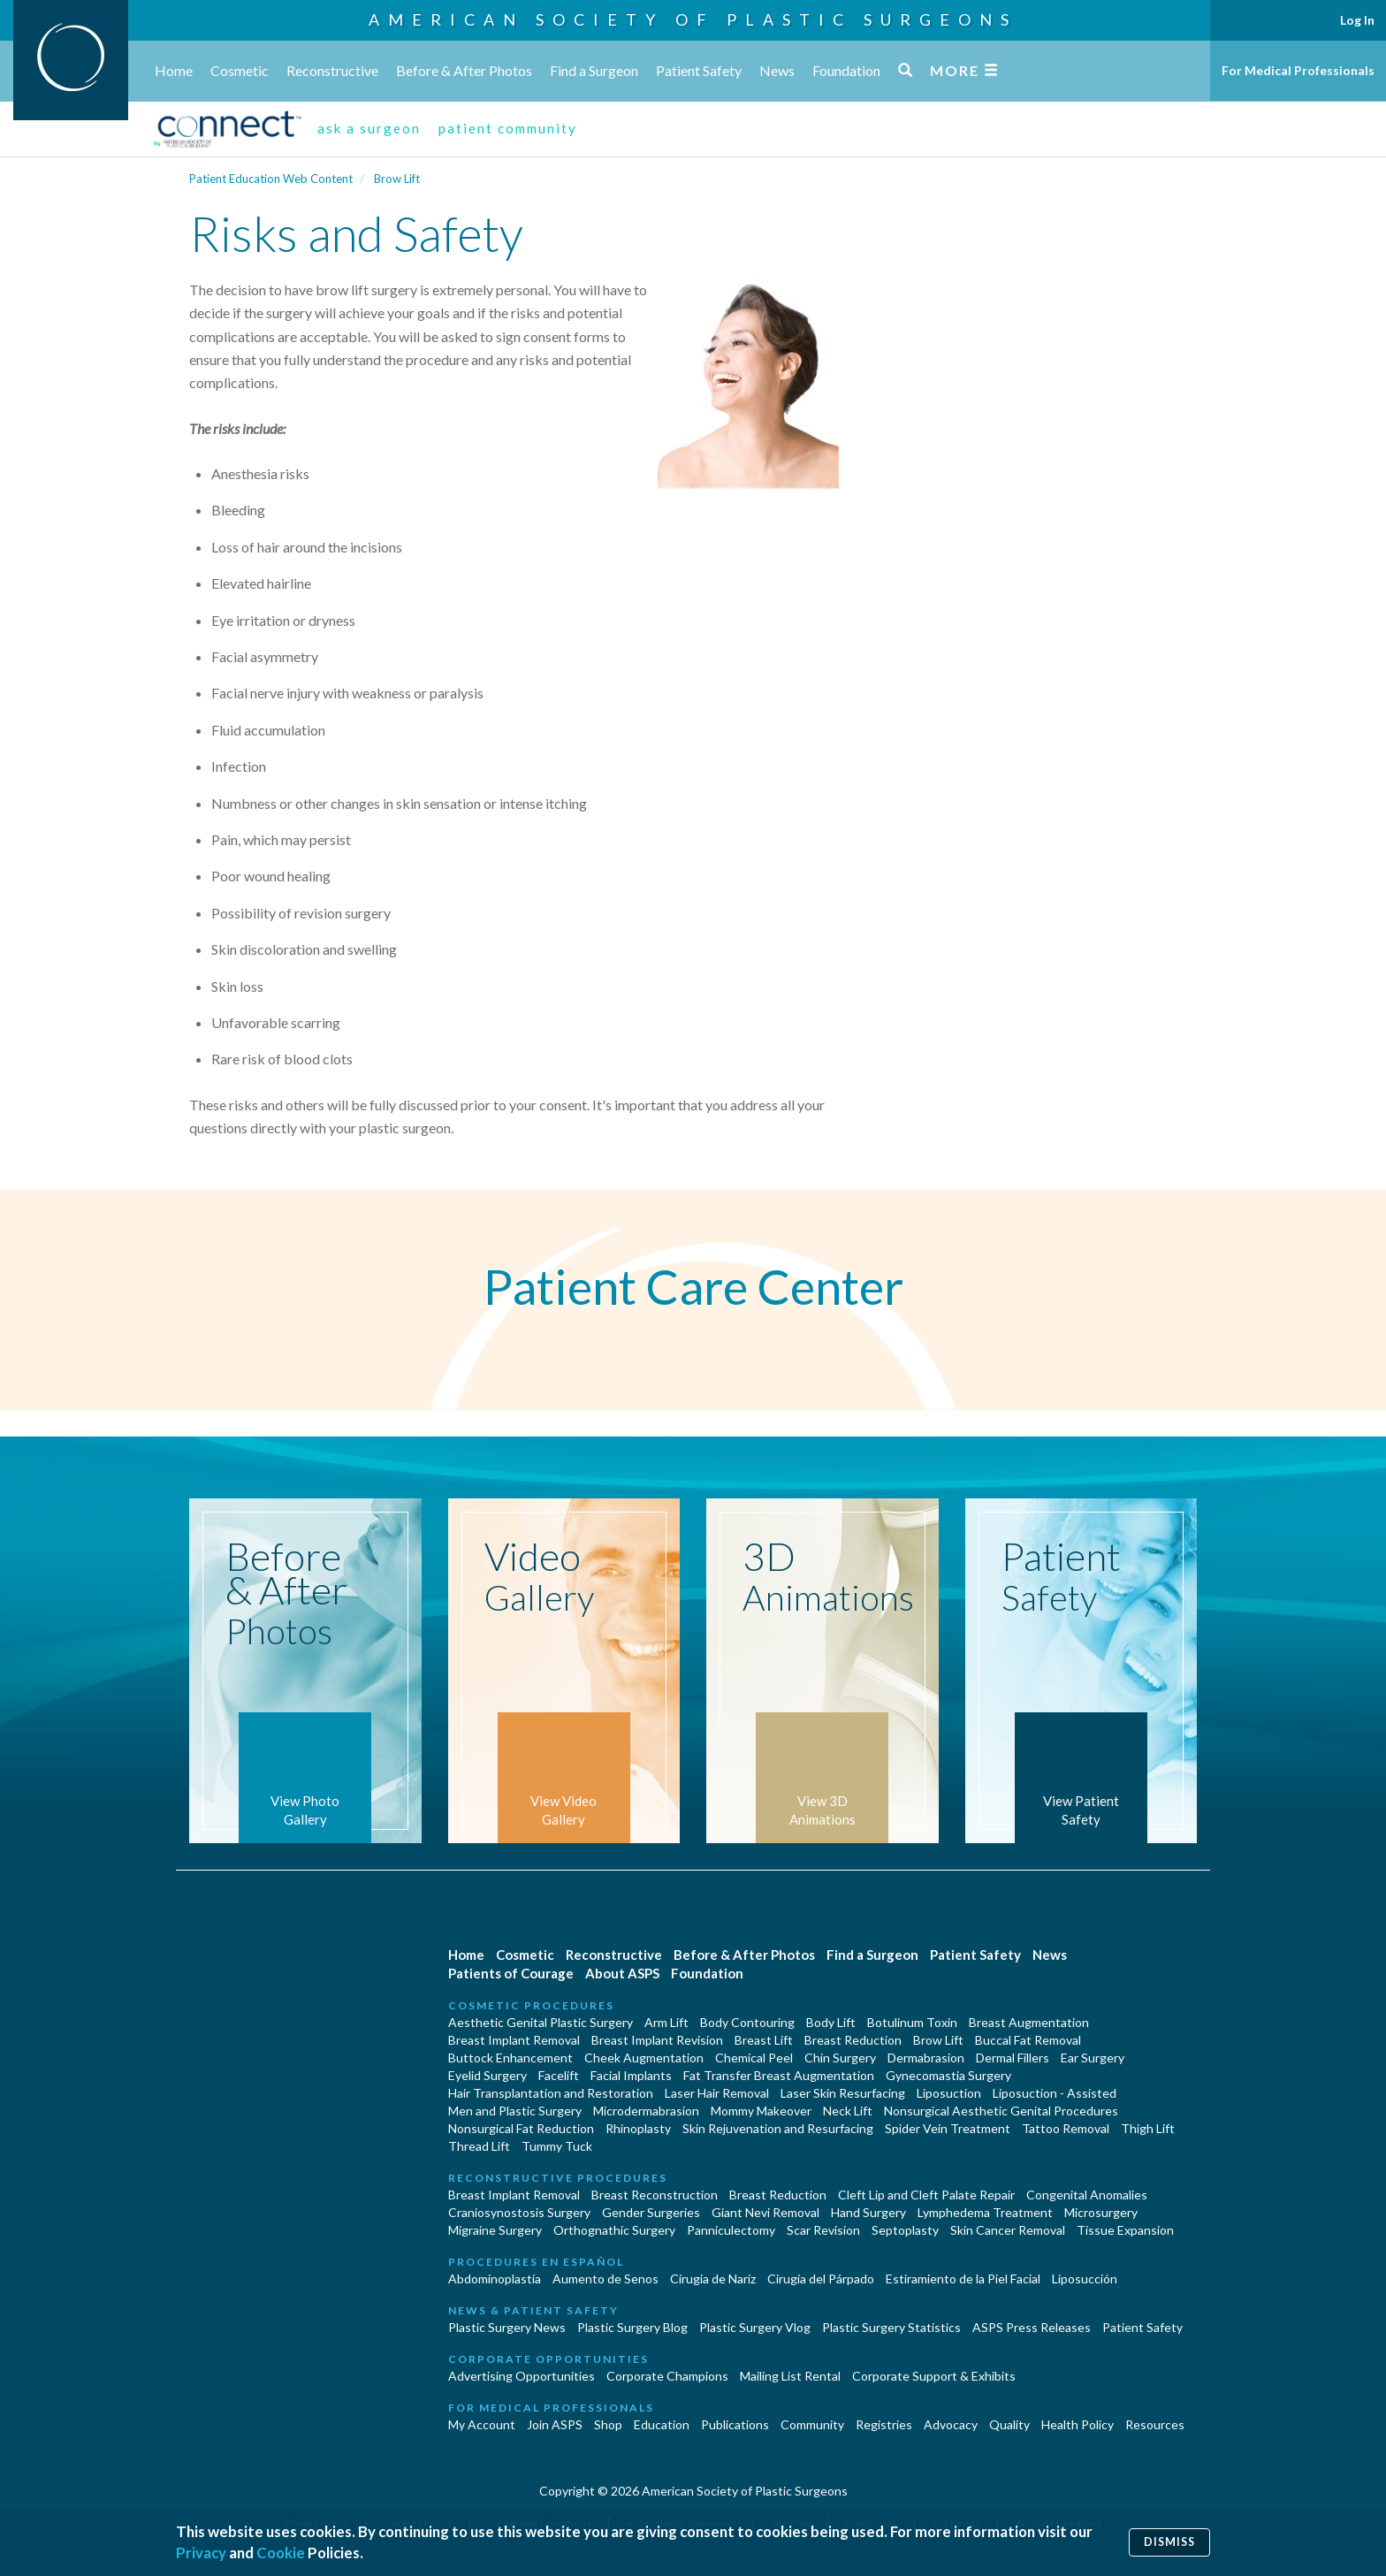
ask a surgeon (369, 128)
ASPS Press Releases (1031, 2327)
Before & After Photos (464, 70)
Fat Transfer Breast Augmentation (778, 2075)
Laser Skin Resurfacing (843, 2092)
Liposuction (949, 2092)
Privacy (201, 2552)
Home (174, 70)
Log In (1357, 19)
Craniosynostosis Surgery (519, 2212)
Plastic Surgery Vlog (755, 2327)
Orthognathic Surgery (614, 2229)
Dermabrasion (925, 2057)
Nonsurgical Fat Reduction (521, 2128)
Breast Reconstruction (654, 2194)
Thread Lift (479, 2145)
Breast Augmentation (1029, 2022)
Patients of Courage (511, 1973)
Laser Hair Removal (717, 2092)
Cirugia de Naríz (713, 2278)
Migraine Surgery (495, 2229)
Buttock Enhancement (510, 2057)
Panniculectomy (731, 2229)
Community (812, 2424)
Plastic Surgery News (507, 2327)
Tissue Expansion (1125, 2229)
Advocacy (951, 2424)
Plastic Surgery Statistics (891, 2327)
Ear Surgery (1092, 2057)
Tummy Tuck (557, 2145)
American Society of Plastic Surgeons (693, 19)
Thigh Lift (1148, 2128)
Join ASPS (555, 2424)
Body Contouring (747, 2022)
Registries (884, 2424)
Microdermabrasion (646, 2110)
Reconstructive (332, 70)
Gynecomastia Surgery (948, 2075)
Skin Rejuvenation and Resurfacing (777, 2128)
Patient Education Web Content (271, 178)
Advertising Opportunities (521, 2375)
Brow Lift (397, 178)
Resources (1154, 2424)
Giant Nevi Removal (765, 2212)
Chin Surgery (840, 2057)
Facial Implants (631, 2075)
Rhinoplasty (638, 2128)
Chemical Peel (754, 2057)
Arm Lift (666, 2022)
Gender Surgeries (651, 2212)
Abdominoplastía (494, 2278)
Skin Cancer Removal (1007, 2229)
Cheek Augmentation (644, 2057)
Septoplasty (905, 2229)
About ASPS (622, 1973)
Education (661, 2424)
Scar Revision (823, 2229)
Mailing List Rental (790, 2375)
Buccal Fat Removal (1028, 2039)
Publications (735, 2424)
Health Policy (1077, 2424)
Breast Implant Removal (514, 2039)
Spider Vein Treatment (947, 2128)
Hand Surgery (868, 2212)
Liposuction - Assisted (1054, 2092)
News (777, 70)
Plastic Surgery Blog (632, 2327)
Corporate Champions (667, 2375)
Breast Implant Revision (657, 2039)
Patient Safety (699, 70)
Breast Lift (764, 2039)
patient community (507, 128)
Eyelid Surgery (487, 2075)
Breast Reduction (853, 2039)
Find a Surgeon (594, 70)
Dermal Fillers (1012, 2057)
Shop (608, 2424)
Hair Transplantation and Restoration (550, 2092)
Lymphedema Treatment (985, 2212)
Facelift (558, 2075)
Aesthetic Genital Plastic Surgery (540, 2022)
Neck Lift (847, 2110)
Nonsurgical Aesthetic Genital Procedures (1001, 2110)
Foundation (846, 70)
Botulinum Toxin (912, 2022)
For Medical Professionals (1298, 70)
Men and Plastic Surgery (515, 2110)
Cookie (280, 2552)
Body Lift (831, 2022)
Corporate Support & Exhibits (934, 2375)
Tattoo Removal (1065, 2128)
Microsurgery (1101, 2212)
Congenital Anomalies (1086, 2194)
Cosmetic (239, 70)
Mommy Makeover (761, 2110)
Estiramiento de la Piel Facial (963, 2278)
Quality (1009, 2424)
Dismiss (1169, 2542)
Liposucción (1084, 2278)
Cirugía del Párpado (820, 2278)
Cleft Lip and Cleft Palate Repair (926, 2194)
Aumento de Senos (605, 2278)
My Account (481, 2424)
